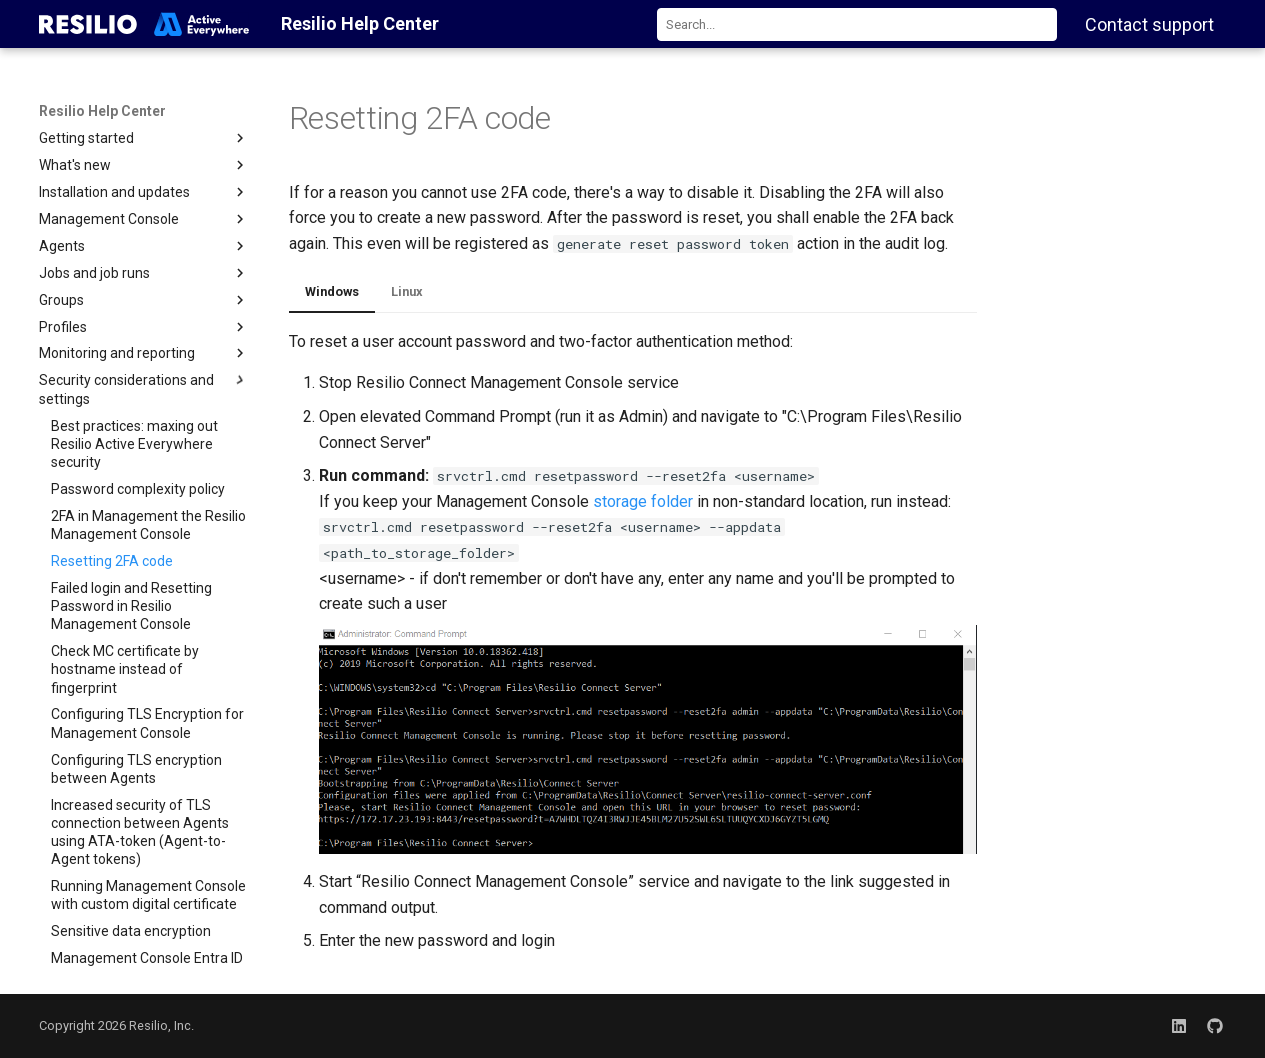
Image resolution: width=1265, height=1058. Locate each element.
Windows (332, 291)
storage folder (643, 501)
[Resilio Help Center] (144, 24)
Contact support (1149, 24)
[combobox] (857, 24)
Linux (407, 291)
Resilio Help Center (102, 111)
